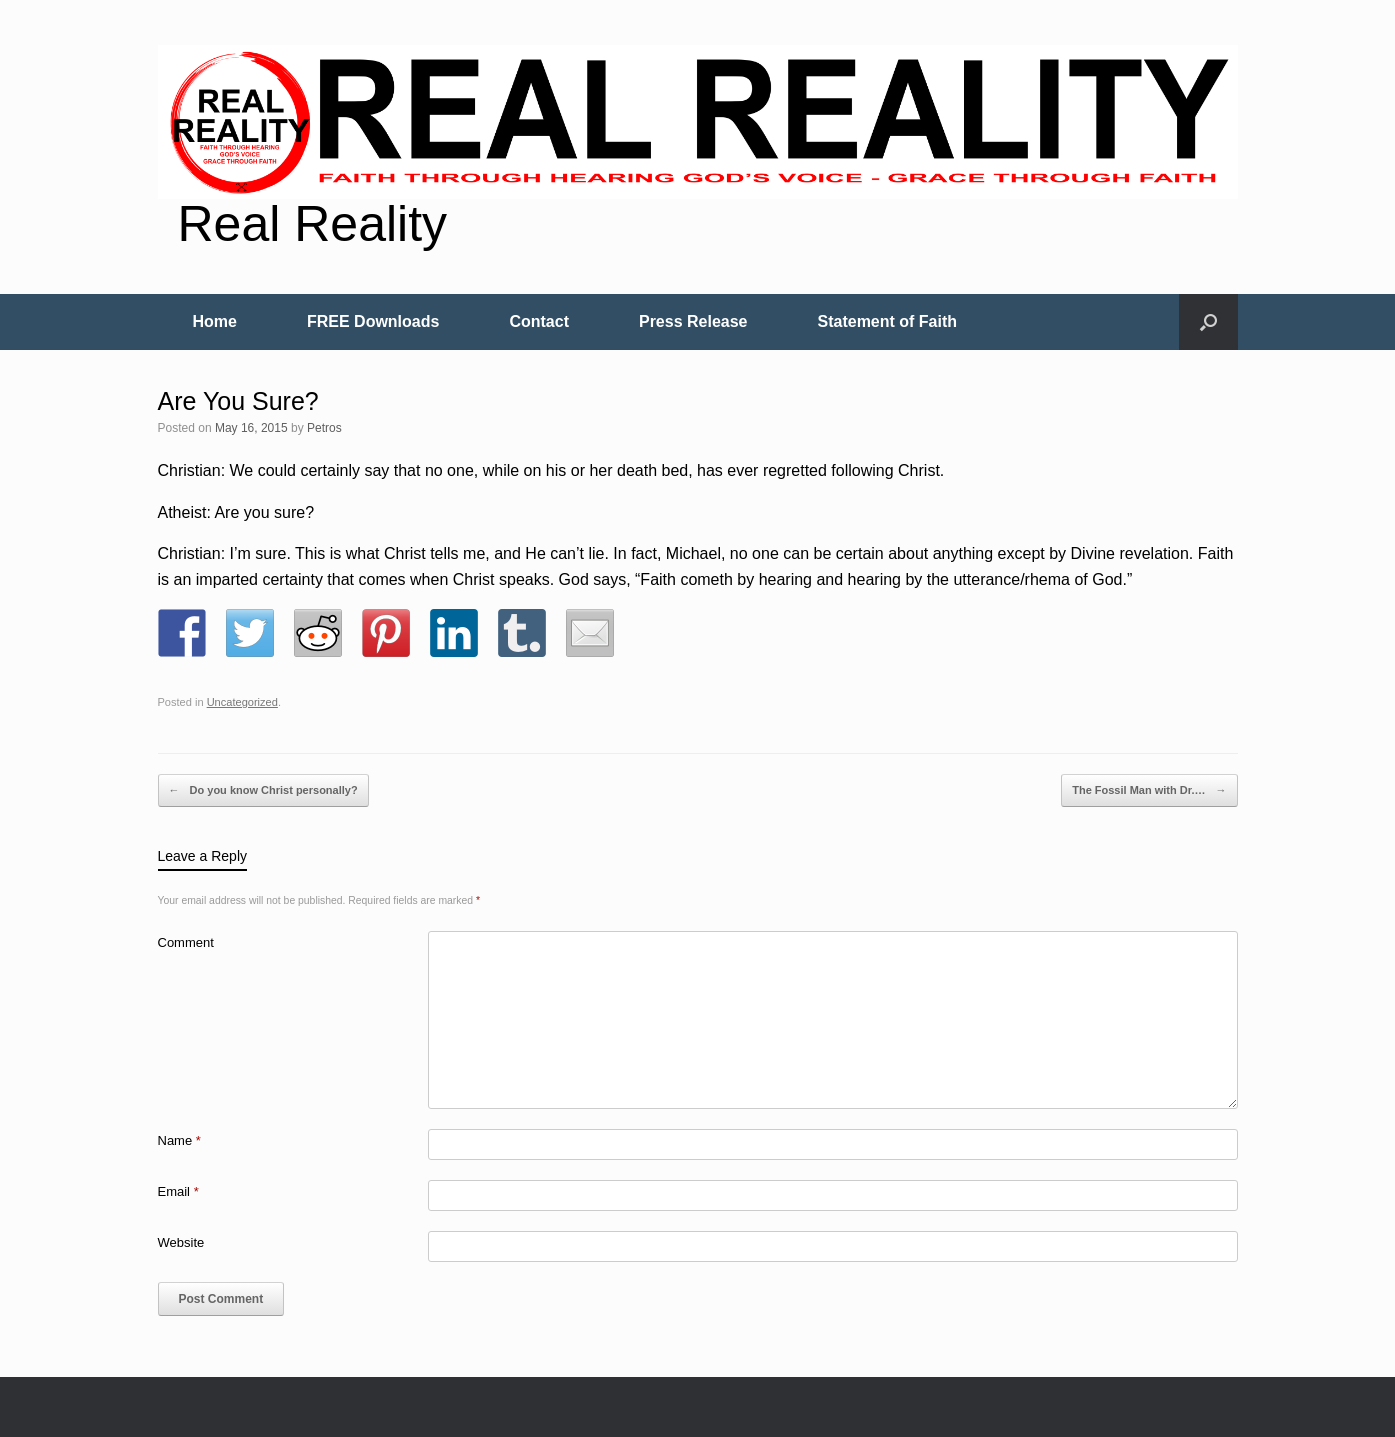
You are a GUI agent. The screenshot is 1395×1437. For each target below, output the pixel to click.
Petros (324, 428)
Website (181, 1242)
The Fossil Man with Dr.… (1149, 791)
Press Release (693, 321)
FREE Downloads (373, 321)
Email (178, 1191)
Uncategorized (242, 702)
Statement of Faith (888, 321)
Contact (539, 321)
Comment (186, 942)
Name (179, 1140)
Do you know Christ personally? (263, 791)
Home (215, 321)
